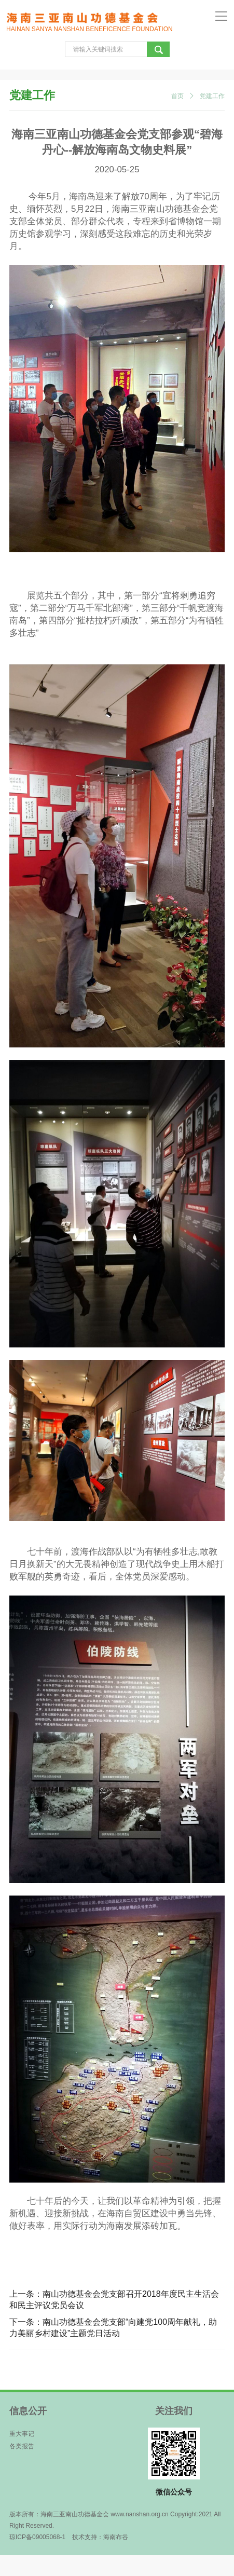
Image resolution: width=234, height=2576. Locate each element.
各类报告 (21, 2446)
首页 (177, 96)
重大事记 (21, 2433)
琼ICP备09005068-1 (37, 2537)
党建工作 (212, 96)
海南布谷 (115, 2537)
